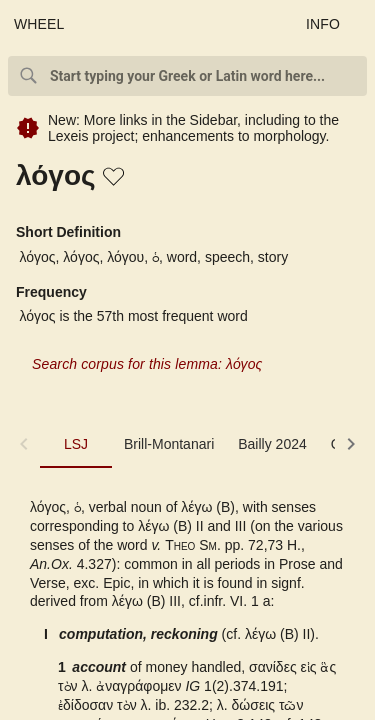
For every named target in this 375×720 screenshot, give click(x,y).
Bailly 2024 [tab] (272, 444)
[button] (115, 178)
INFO (323, 24)
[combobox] (187, 76)
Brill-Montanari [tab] (169, 444)
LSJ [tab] (76, 444)
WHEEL (39, 24)
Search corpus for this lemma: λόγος (147, 364)
